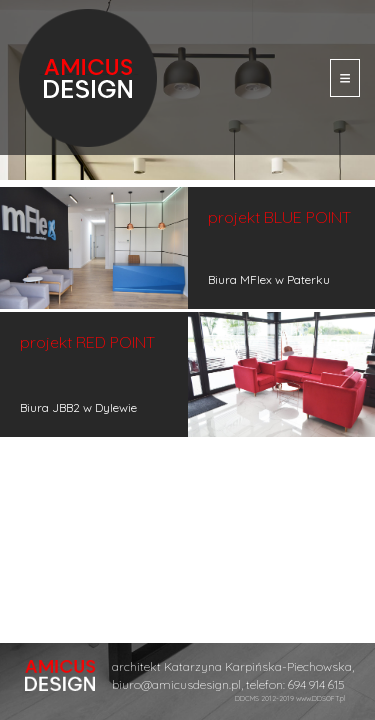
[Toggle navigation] (345, 78)
